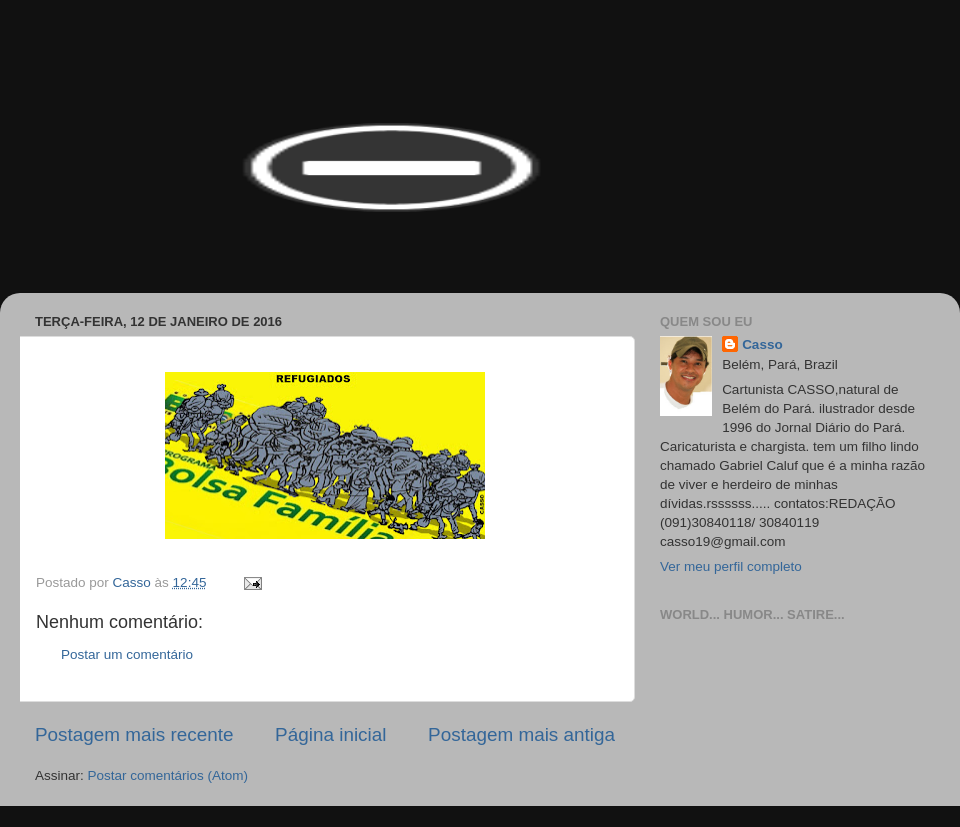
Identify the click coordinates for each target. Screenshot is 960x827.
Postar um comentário (127, 654)
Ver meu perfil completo (731, 566)
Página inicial (330, 734)
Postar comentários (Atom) (168, 775)
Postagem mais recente (134, 734)
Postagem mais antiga (521, 734)
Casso (762, 344)
